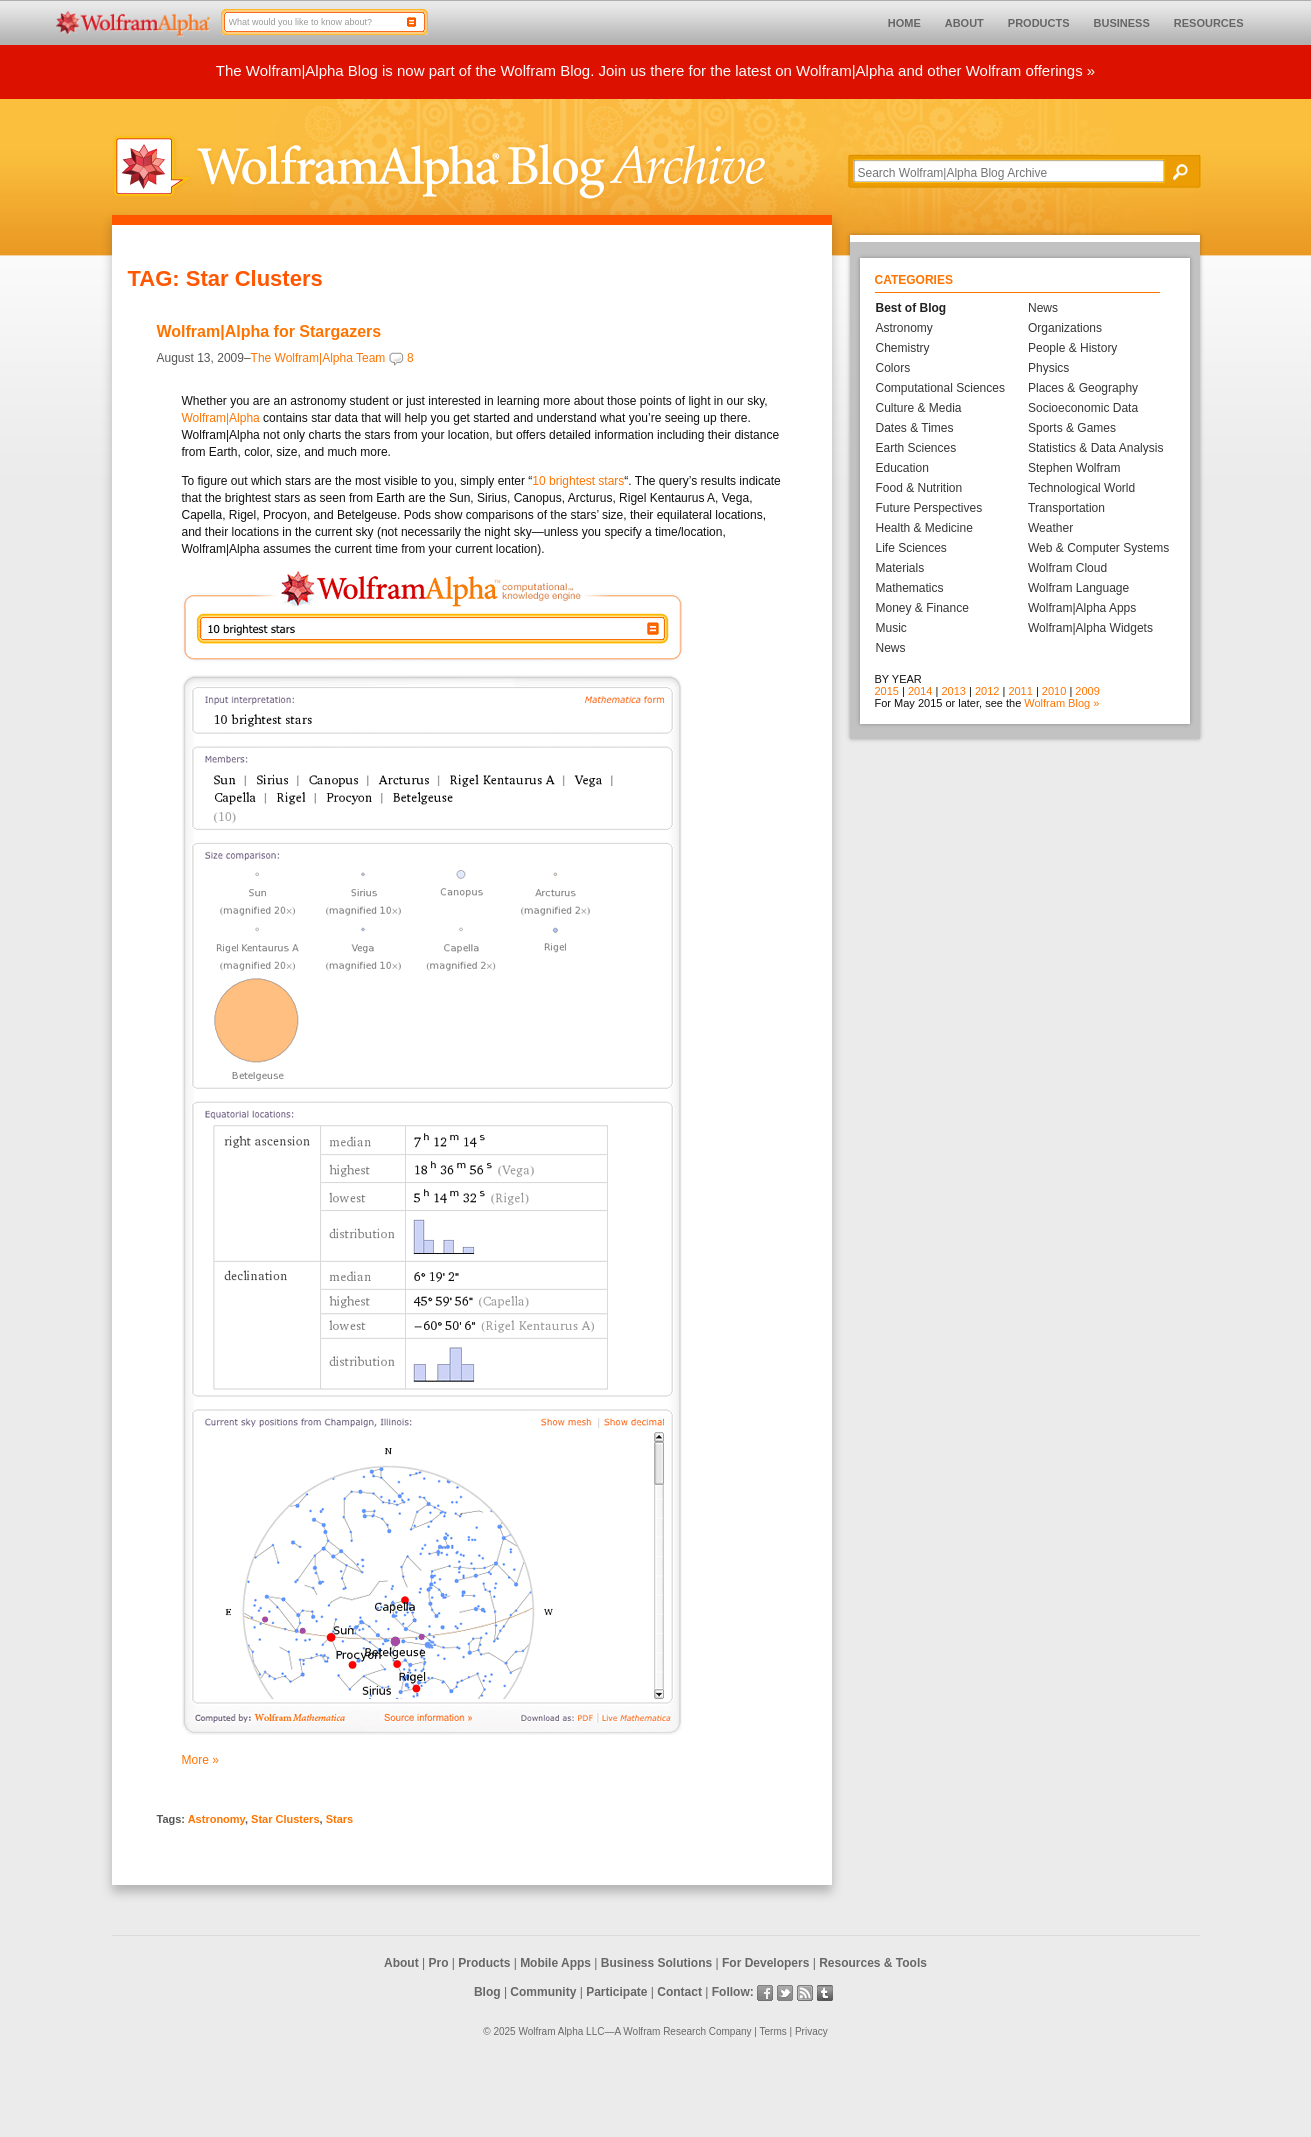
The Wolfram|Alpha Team (318, 358)
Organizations (1065, 328)
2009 (1087, 691)
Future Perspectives (929, 508)
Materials (900, 568)
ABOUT (964, 23)
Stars (340, 1819)
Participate (616, 1992)
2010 (1054, 691)
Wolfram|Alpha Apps (1082, 608)
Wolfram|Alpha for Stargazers (269, 331)
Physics (1048, 368)
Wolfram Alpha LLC (561, 2031)
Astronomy (216, 1819)
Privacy (811, 2031)
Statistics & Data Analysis (1095, 448)
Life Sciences (911, 548)
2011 (1020, 691)
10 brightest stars (578, 481)
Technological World (1081, 488)
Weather (1050, 528)
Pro (439, 1963)
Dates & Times (915, 428)
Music (891, 628)
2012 (987, 691)
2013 (953, 691)
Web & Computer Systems (1098, 548)
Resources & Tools (873, 1963)
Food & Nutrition (919, 488)
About (401, 1963)
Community (543, 1992)
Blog (487, 1992)
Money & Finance (922, 608)
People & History (1072, 348)
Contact (679, 1992)
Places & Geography (1083, 388)
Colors (893, 368)
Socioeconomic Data (1083, 408)
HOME (904, 23)
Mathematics (910, 588)
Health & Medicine (924, 528)
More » (200, 1760)
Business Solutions (656, 1963)
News (891, 648)
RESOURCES (1209, 23)
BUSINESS (1122, 23)
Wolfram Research (664, 2031)
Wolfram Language (1078, 588)
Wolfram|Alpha (221, 418)
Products (484, 1963)
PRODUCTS (1039, 23)
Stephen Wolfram (1074, 468)
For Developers (765, 1963)
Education (902, 468)
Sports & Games (1072, 428)
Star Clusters (285, 1819)
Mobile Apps (555, 1963)
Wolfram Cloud (1067, 568)
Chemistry (903, 348)
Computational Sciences (940, 388)
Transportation (1066, 508)
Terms (773, 2031)
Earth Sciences (916, 448)
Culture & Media (919, 408)
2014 (920, 691)
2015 (887, 691)
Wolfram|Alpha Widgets (1090, 628)
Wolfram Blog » (1061, 703)
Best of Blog (911, 308)
